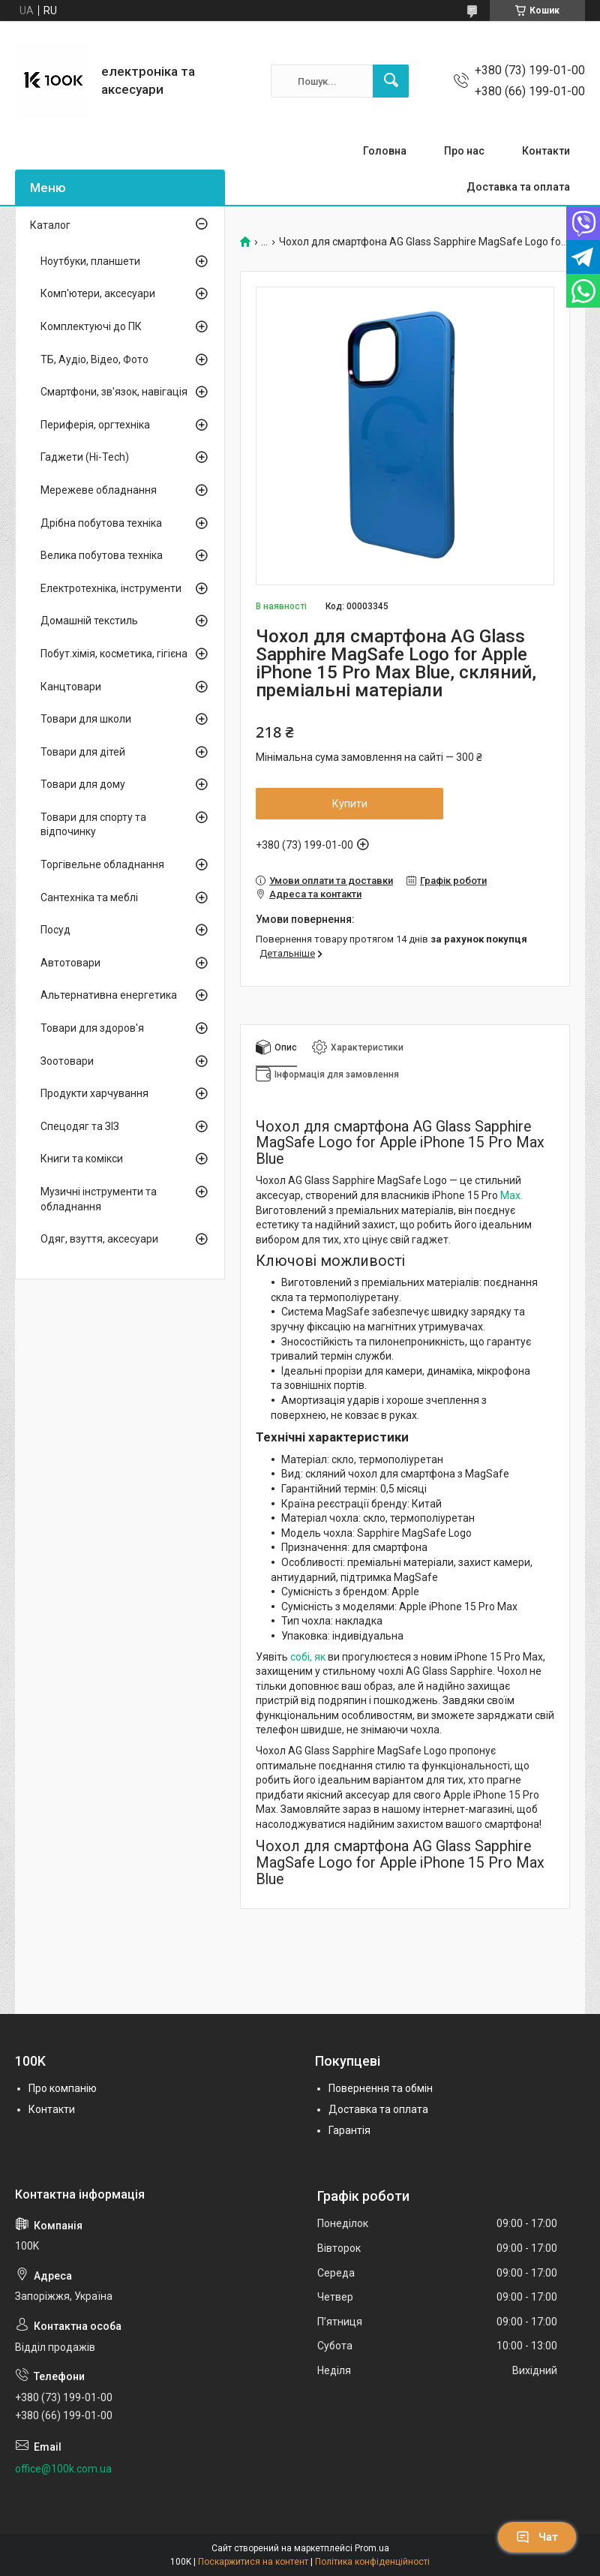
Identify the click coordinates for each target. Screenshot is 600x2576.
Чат (537, 2537)
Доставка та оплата (518, 187)
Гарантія (349, 2130)
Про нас (464, 151)
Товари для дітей (82, 752)
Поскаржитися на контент (253, 2561)
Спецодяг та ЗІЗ (79, 1126)
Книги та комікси (81, 1159)
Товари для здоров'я (92, 1028)
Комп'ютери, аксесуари (97, 293)
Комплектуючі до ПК (91, 326)
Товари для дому (82, 784)
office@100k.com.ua (63, 2469)
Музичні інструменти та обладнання (98, 1199)
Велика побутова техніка (101, 555)
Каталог (50, 225)
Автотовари (70, 963)
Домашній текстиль (89, 621)
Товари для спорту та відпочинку (93, 824)
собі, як (308, 1657)
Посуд (55, 930)
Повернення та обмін (380, 2088)
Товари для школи (85, 719)
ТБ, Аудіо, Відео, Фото (94, 359)
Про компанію (62, 2088)
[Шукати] (391, 81)
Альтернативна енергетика (108, 995)
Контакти (546, 151)
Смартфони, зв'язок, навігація (114, 392)
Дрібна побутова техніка (101, 523)
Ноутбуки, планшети (90, 261)
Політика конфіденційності (372, 2561)
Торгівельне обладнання (102, 864)
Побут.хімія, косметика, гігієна (114, 654)
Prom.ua (372, 2548)
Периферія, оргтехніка (95, 425)
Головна (384, 151)
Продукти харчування (94, 1093)
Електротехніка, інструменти (111, 588)
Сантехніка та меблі (89, 897)
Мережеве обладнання (98, 490)
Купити (350, 804)
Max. (511, 1195)
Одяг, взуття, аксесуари (99, 1239)
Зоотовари (67, 1061)
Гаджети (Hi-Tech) (84, 457)
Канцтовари (70, 687)
